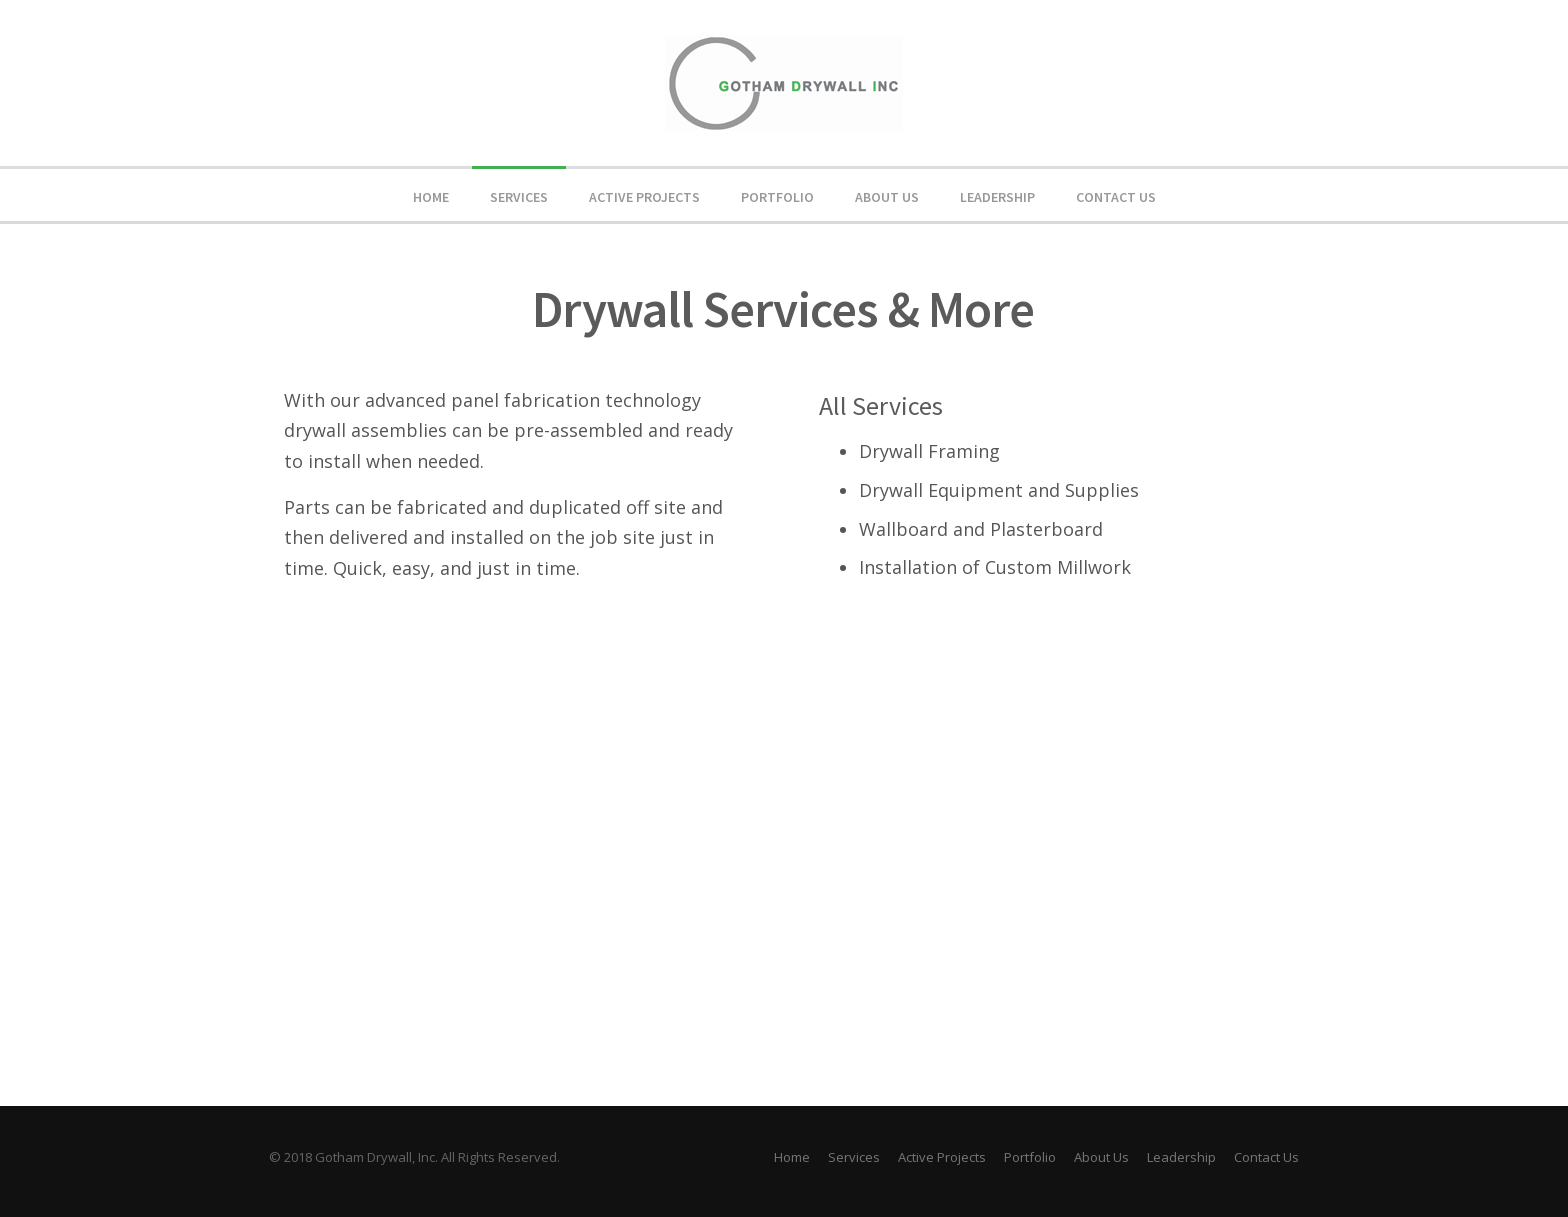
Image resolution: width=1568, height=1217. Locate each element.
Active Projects (644, 197)
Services (519, 197)
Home (431, 197)
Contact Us (1116, 197)
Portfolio (777, 197)
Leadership (997, 197)
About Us (887, 197)
